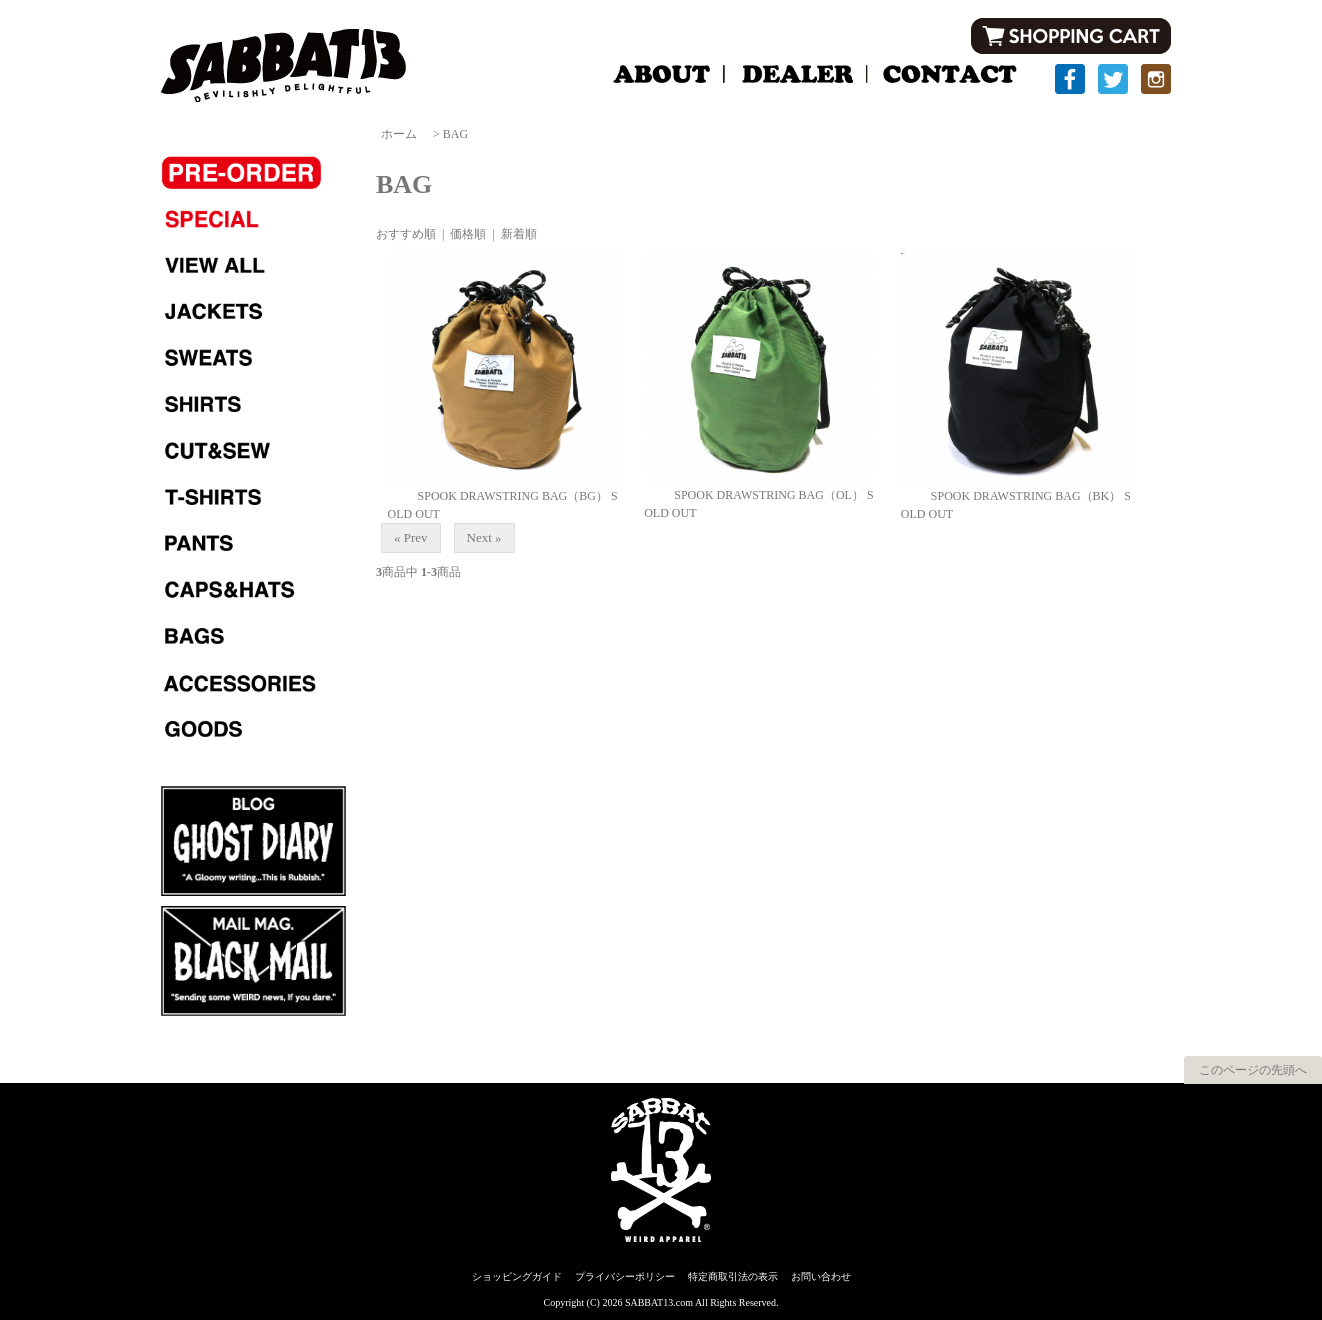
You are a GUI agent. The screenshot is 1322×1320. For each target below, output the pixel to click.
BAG (455, 134)
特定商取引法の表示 (733, 1276)
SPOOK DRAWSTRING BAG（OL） (754, 495)
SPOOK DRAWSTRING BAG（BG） (498, 496)
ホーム (399, 134)
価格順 (468, 234)
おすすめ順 (406, 234)
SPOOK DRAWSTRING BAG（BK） (1011, 496)
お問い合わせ (821, 1276)
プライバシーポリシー (625, 1276)
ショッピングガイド (517, 1276)
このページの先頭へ (1253, 1070)
